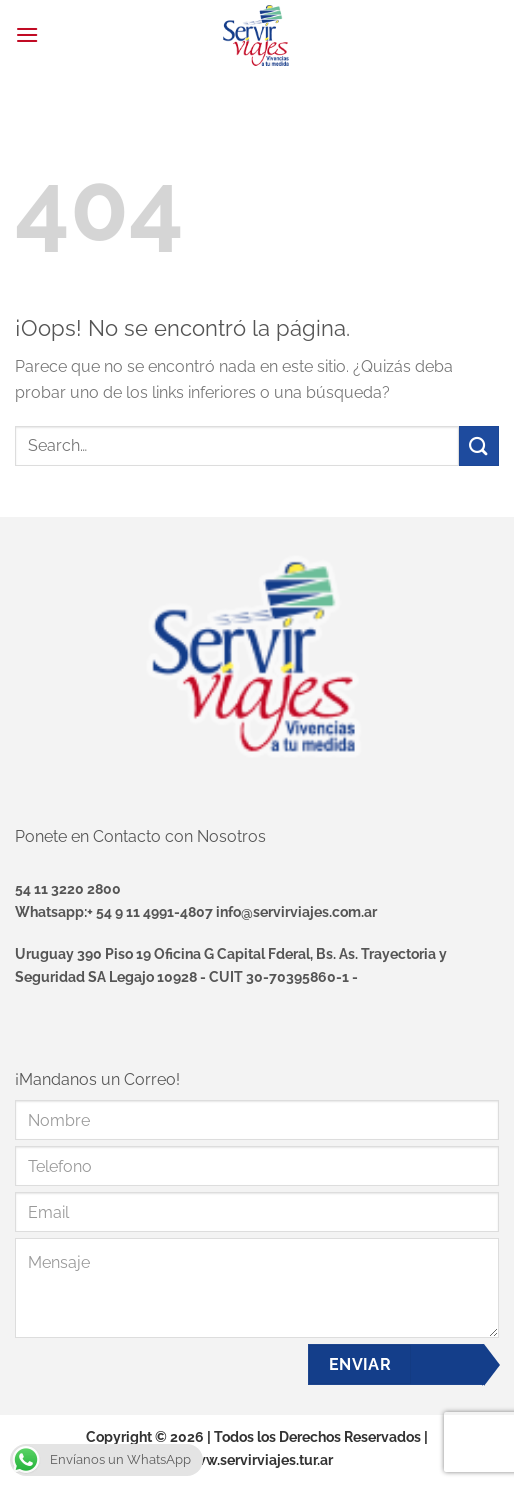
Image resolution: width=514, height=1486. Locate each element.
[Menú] (27, 34)
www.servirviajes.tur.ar (257, 1459)
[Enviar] (479, 445)
